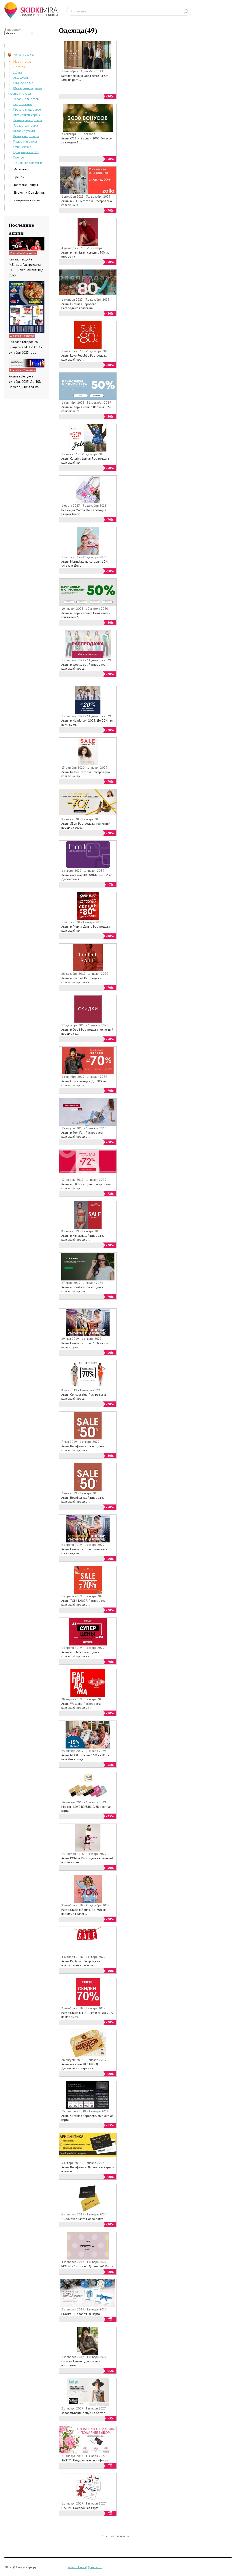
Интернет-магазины (27, 200)
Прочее (18, 157)
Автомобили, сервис (26, 115)
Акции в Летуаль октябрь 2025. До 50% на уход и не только (25, 381)
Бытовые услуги (24, 131)
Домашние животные (28, 163)
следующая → (120, 2536)
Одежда (19, 67)
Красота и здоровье (27, 109)
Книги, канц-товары (26, 136)
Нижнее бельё (23, 83)
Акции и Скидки (24, 55)
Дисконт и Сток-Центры (29, 192)
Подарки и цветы (25, 141)
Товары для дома (25, 125)
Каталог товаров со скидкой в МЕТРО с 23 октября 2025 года (25, 347)
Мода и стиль (22, 62)
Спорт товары (22, 104)
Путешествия (22, 147)
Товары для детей (26, 99)
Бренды (19, 177)
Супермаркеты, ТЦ (26, 152)
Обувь (17, 72)
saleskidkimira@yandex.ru (85, 2567)
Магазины (20, 169)
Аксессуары (21, 77)
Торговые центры (26, 185)
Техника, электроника (27, 120)
